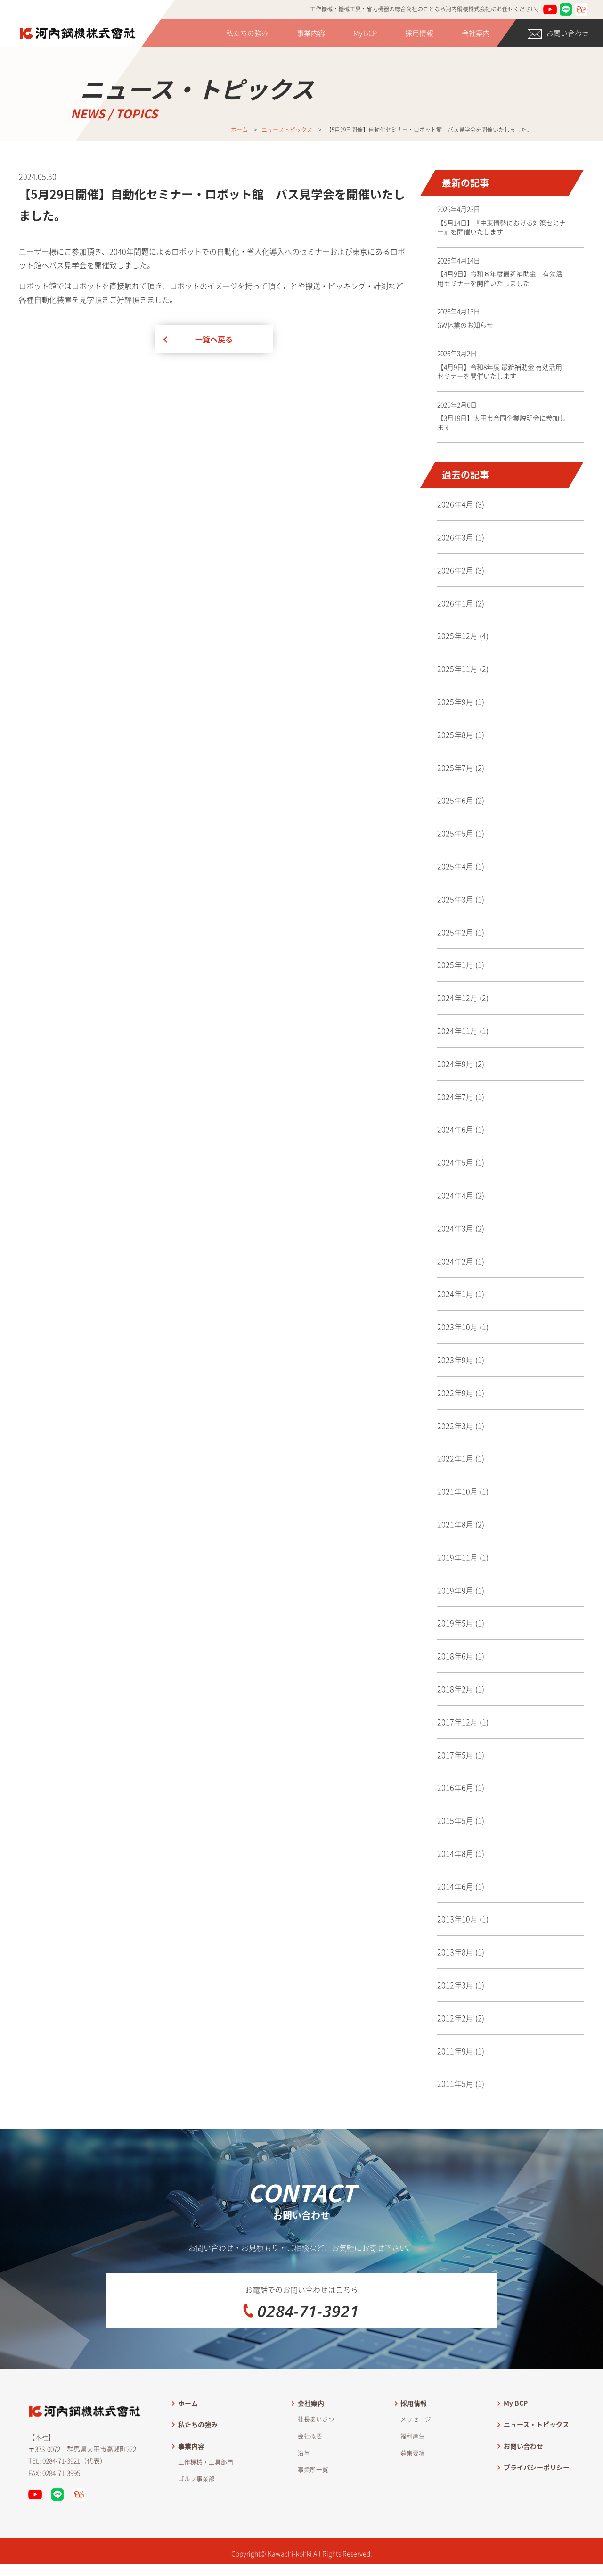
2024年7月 (455, 1096)
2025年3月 (455, 899)
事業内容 (311, 33)
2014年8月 (455, 1853)
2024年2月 (455, 1261)
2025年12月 (457, 635)
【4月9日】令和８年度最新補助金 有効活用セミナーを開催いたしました (499, 278)
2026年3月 (455, 537)
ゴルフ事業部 (196, 2490)
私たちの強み (247, 33)
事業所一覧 (313, 2481)
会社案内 (476, 33)
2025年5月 (455, 833)
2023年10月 (457, 1326)
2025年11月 (457, 668)
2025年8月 (455, 734)
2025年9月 (455, 701)
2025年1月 (455, 964)
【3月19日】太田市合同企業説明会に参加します (501, 422)
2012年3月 (455, 1984)
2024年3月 (455, 1228)
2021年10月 (457, 1491)
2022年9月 (455, 1392)
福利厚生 (412, 2448)
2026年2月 (455, 570)
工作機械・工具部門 (205, 2473)
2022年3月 (455, 1425)
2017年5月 (455, 1754)
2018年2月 (455, 1688)
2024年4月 (455, 1195)
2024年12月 (457, 997)
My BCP (365, 33)
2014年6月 (455, 1886)
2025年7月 (455, 767)
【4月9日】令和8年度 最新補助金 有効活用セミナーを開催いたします (499, 371)
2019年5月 (455, 1622)
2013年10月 (457, 1918)
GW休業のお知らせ (465, 325)
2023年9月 (455, 1359)
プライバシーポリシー (537, 2479)
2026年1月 (455, 603)
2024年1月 (455, 1293)
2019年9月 (455, 1590)
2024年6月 (455, 1129)
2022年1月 (455, 1458)
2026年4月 (455, 504)
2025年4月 (455, 866)
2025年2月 (455, 932)
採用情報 (419, 33)
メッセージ (415, 2431)
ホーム (188, 2415)
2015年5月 (455, 1820)
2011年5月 (455, 2083)
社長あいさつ (316, 2431)
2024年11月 (457, 1030)
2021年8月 (455, 1524)
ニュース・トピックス (536, 2436)
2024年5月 (455, 1162)
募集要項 (412, 2464)
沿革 (304, 2464)
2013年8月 (455, 1951)
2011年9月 (455, 2050)
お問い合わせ (558, 33)
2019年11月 (457, 1557)
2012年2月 (455, 2017)
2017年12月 (457, 1721)
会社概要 (310, 2448)
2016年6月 (455, 1787)
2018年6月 (455, 1655)
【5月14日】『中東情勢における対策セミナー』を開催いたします (501, 227)
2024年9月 (455, 1063)
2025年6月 (455, 800)
